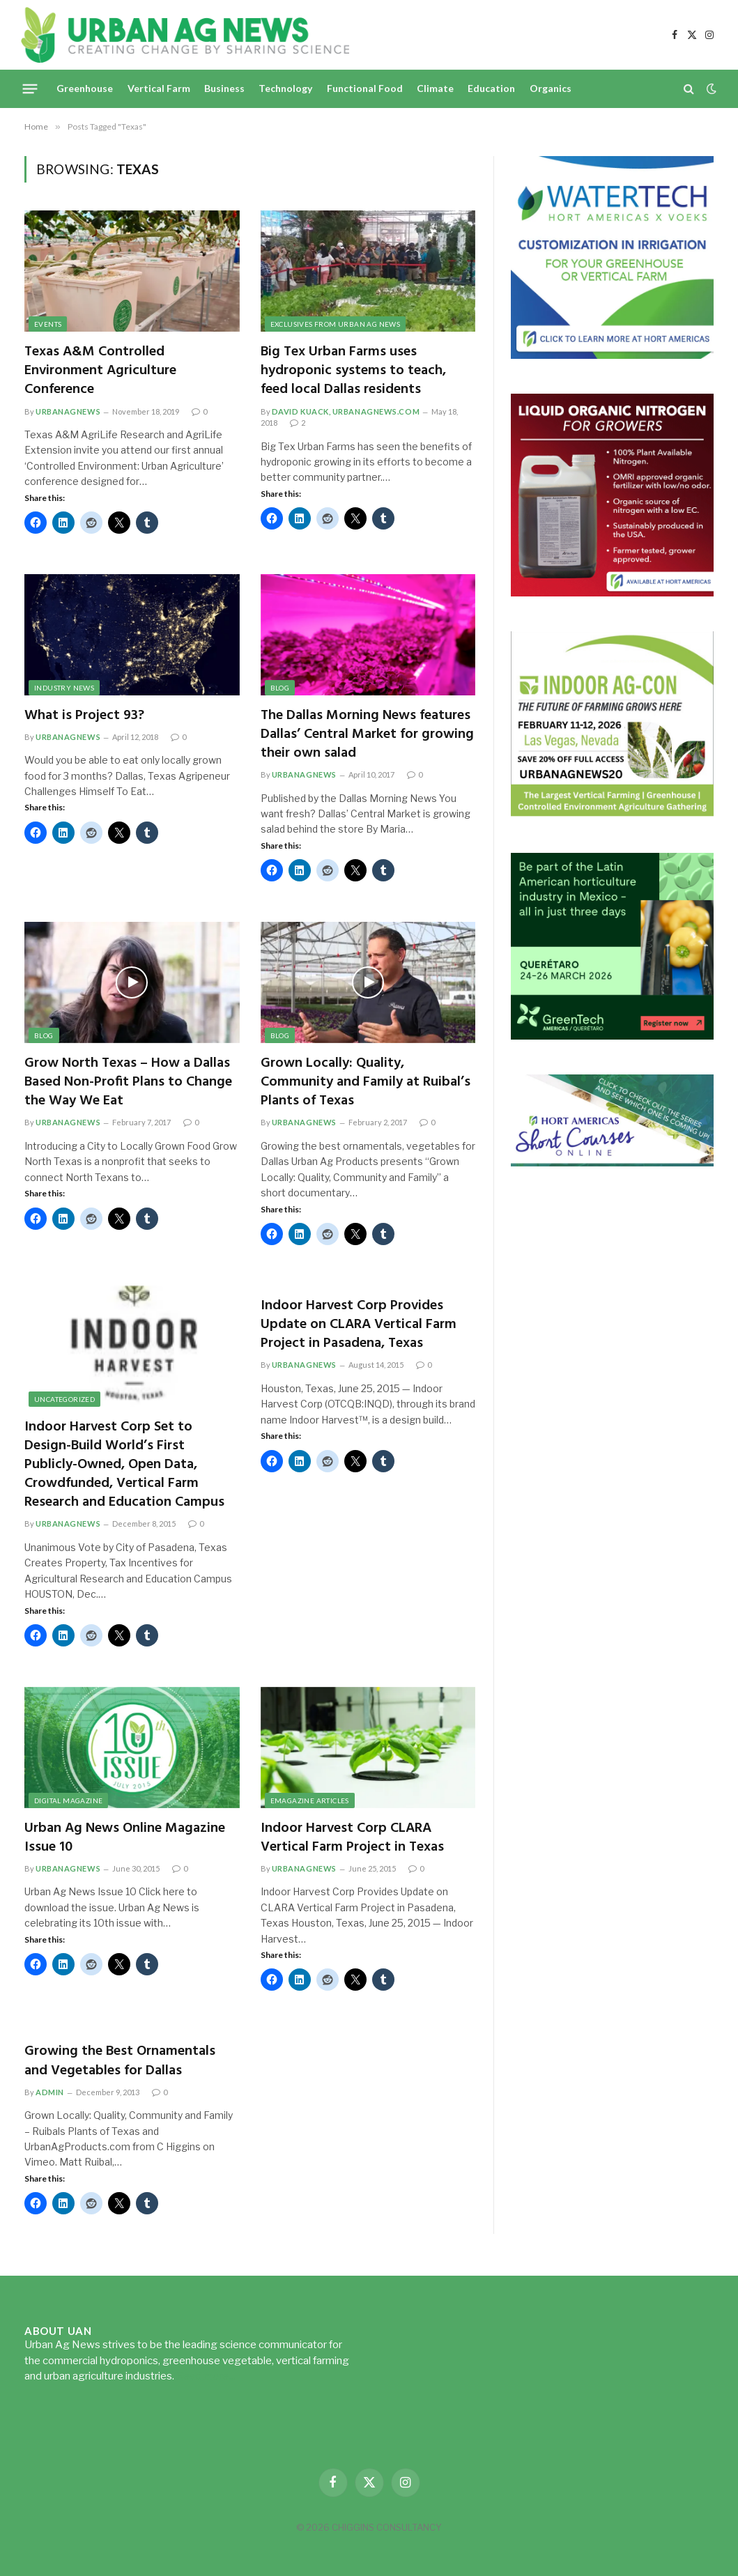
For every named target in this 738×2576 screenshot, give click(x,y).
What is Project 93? (84, 716)
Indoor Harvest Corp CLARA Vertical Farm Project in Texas (352, 1838)
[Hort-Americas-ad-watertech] (612, 355)
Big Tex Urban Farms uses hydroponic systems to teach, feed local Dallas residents (353, 371)
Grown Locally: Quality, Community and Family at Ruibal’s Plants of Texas (365, 1082)
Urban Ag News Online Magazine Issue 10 (124, 1838)
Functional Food (365, 88)
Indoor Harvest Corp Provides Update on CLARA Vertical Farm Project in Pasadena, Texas (358, 1325)
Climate (435, 88)
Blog (280, 688)
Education (491, 88)
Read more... (205, 2376)
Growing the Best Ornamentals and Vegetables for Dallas (119, 2061)
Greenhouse (84, 88)
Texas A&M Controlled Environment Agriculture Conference (100, 371)
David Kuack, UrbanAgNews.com (346, 411)
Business (224, 88)
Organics (550, 88)
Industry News (64, 688)
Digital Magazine (68, 1800)
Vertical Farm (159, 88)
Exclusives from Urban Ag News (335, 324)
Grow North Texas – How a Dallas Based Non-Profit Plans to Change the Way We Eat (128, 1082)
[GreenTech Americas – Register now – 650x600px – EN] (612, 1036)
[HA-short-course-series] (612, 1163)
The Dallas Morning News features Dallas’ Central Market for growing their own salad (367, 735)
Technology (285, 88)
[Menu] (30, 88)
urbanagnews (68, 411)
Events (47, 324)
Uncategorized (64, 1399)
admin (50, 2092)
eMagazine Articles (309, 1800)
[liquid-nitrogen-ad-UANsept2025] (612, 593)
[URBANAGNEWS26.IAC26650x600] (612, 814)
